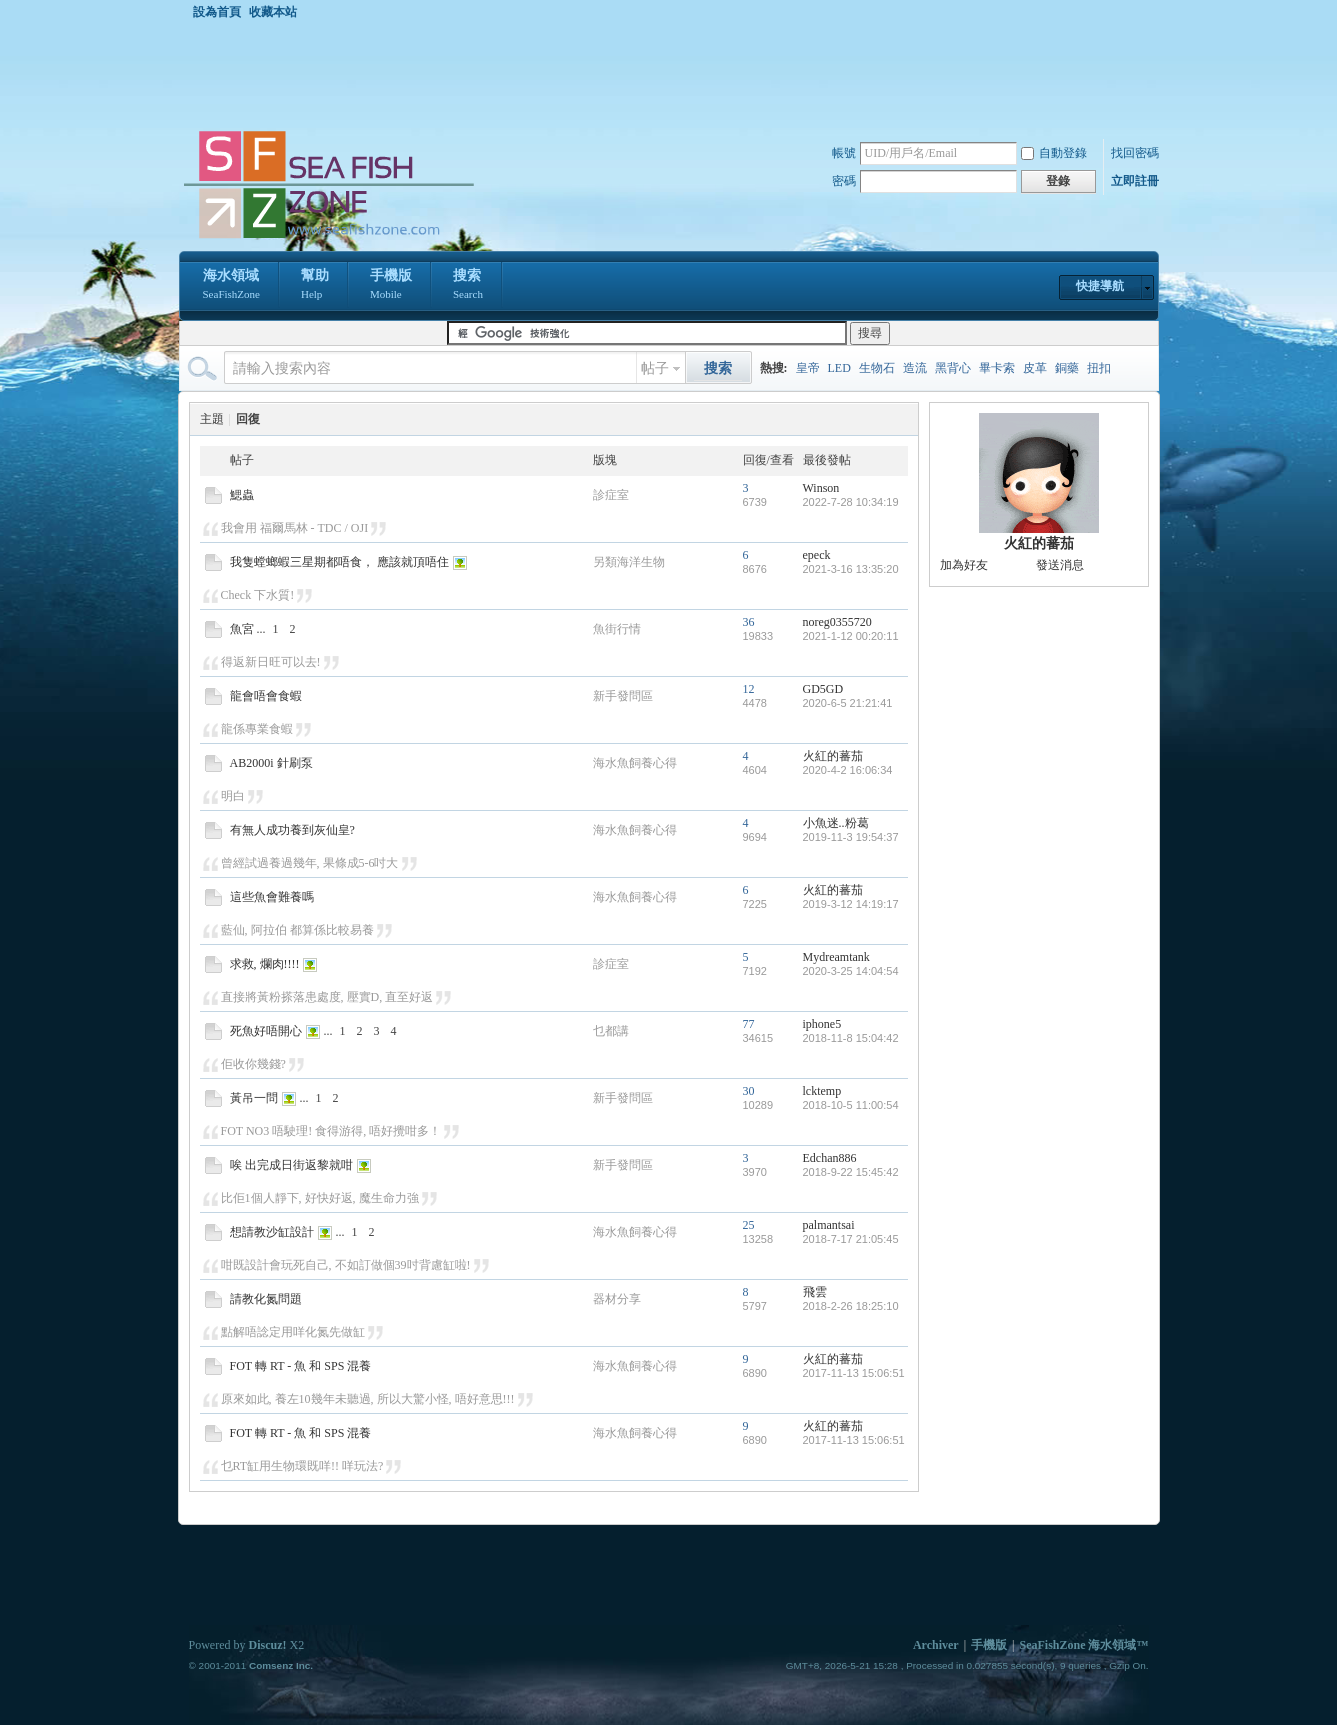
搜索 (468, 286)
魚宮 (242, 629)
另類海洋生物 (629, 562)
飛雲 (815, 1292)
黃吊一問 (254, 1098)
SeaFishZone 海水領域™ (1083, 1645)
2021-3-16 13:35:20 (851, 569)
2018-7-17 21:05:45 (851, 1239)
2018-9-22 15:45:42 (851, 1172)
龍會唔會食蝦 (266, 696)
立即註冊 (1135, 181)
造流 (915, 368)
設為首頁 (217, 12)
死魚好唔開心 (266, 1031)
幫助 (315, 286)
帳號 (844, 153)
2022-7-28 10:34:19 (851, 502)
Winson (821, 488)
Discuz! (268, 1645)
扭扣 (1099, 368)
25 (749, 1225)
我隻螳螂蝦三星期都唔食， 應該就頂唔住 (339, 562)
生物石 (877, 368)
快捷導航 (1100, 286)
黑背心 (953, 368)
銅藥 (1067, 368)
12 (749, 689)
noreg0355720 (837, 622)
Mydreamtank (836, 957)
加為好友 (964, 565)
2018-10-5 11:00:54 (851, 1105)
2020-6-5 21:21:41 (848, 703)
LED (839, 368)
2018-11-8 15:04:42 (851, 1038)
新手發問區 (623, 696)
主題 (212, 419)
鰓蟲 (242, 495)
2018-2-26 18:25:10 (851, 1306)
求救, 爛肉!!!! (265, 964)
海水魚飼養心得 (635, 763)
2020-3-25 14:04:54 (851, 971)
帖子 (655, 368)
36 (749, 622)
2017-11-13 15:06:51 (854, 1373)
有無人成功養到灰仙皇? (292, 830)
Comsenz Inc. (281, 1665)
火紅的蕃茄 (833, 756)
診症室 (611, 495)
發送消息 (1060, 565)
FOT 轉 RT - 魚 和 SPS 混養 (301, 1366)
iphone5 (822, 1024)
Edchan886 (830, 1158)
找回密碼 (1135, 153)
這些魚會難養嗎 (272, 897)
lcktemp (822, 1091)
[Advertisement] (674, 74)
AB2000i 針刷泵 (271, 763)
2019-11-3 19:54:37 (851, 837)
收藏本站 (273, 12)
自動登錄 (1054, 153)
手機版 (391, 286)
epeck (817, 555)
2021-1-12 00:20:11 (851, 636)
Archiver (936, 1645)
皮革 (1035, 368)
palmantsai (829, 1225)
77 (749, 1024)
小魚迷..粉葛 (836, 823)
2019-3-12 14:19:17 (851, 904)
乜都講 (611, 1031)
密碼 (844, 181)
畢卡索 (997, 368)
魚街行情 (617, 629)
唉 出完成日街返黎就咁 (291, 1165)
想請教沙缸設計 (272, 1232)
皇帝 (808, 368)
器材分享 (617, 1299)
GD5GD (823, 689)
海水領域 (231, 286)
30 (749, 1091)
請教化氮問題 (266, 1299)
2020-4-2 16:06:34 (848, 770)
